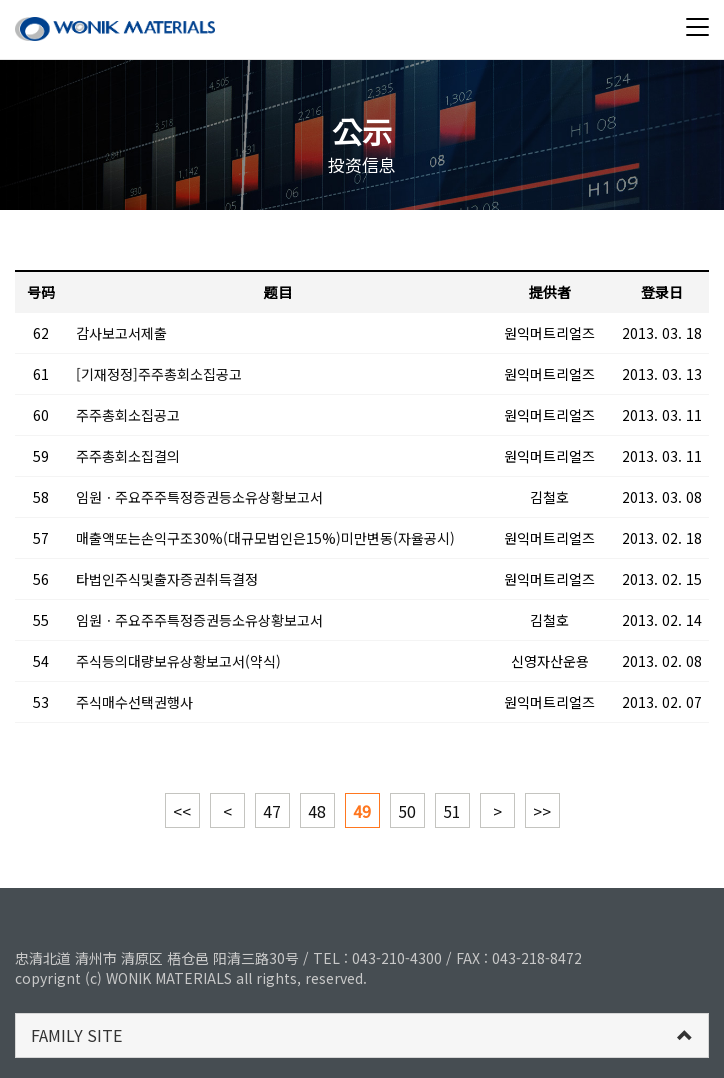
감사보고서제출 (121, 333)
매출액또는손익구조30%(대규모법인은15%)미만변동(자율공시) (265, 538)
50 (407, 811)
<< (182, 811)
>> (542, 811)
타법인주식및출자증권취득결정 (167, 579)
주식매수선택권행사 (134, 702)
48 (317, 811)
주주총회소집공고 (128, 415)
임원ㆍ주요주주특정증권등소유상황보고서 (199, 497)
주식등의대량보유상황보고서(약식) (178, 661)
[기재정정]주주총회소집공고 (159, 374)
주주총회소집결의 (128, 456)
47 (272, 811)
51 (452, 811)
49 (362, 811)
